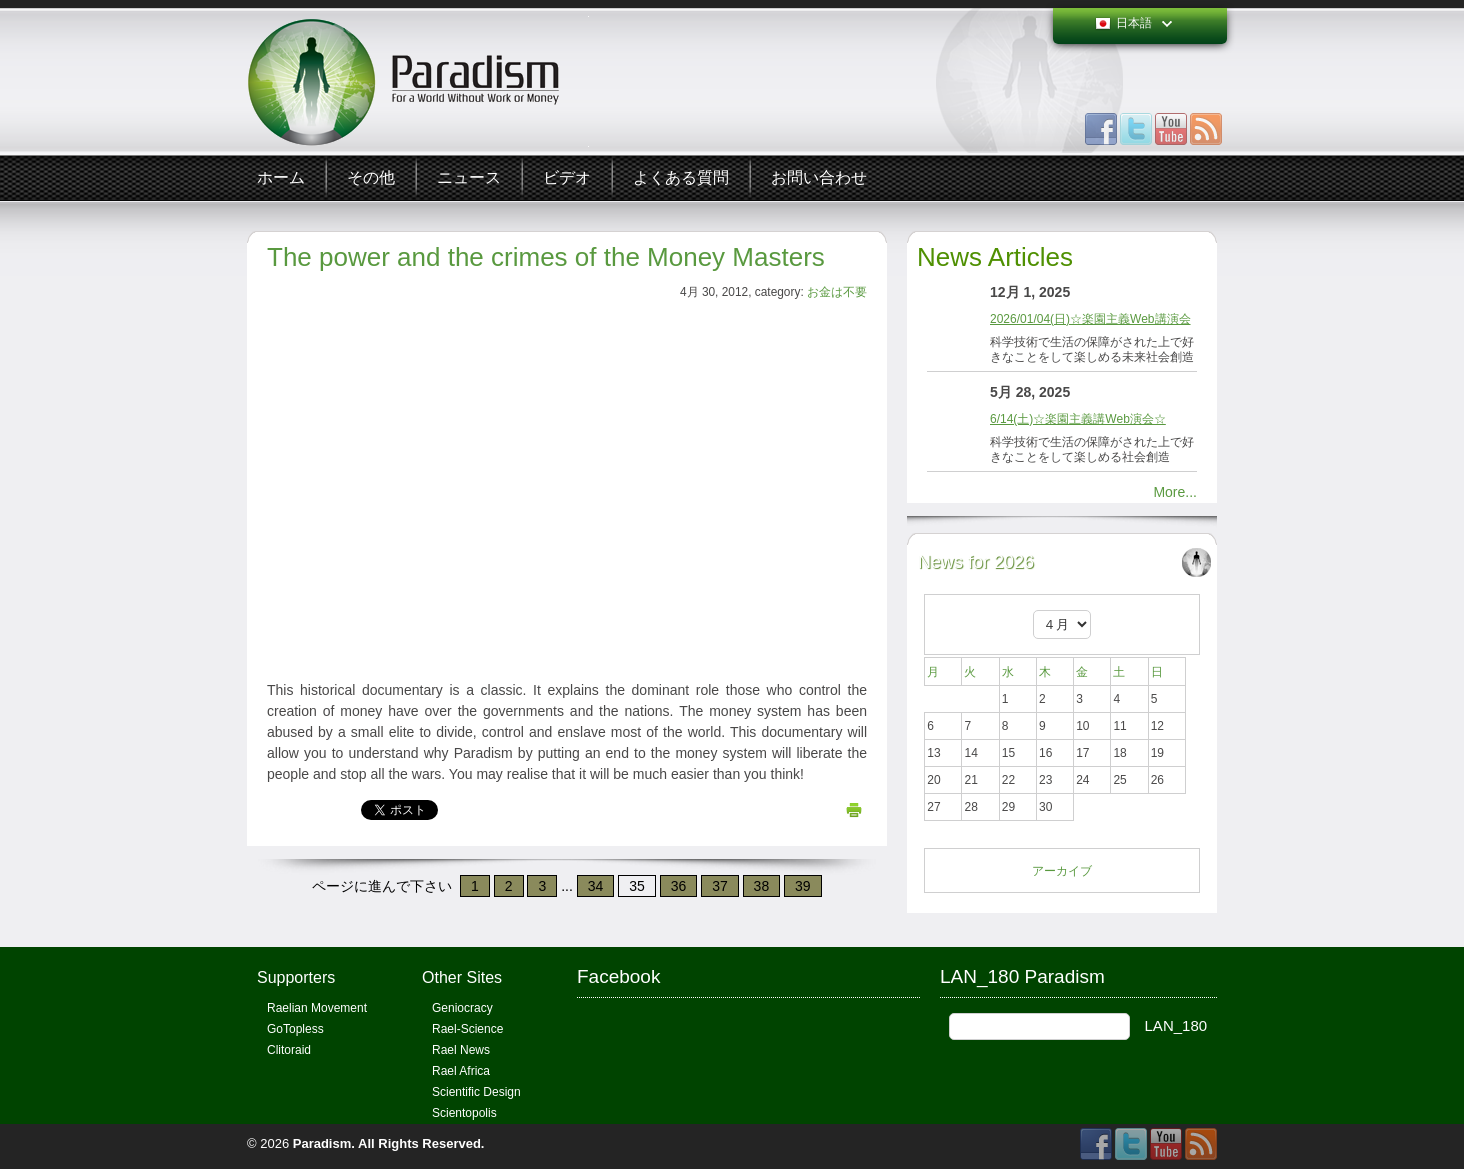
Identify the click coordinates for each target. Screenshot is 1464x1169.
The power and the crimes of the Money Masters (546, 257)
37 (720, 886)
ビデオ (567, 177)
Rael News (461, 1050)
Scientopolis (464, 1113)
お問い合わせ (819, 177)
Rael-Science (467, 1029)
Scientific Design (476, 1092)
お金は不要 (837, 292)
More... (1175, 492)
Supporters (296, 977)
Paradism (322, 1143)
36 (679, 886)
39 (803, 886)
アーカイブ (1062, 871)
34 (596, 886)
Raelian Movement (317, 1008)
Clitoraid (289, 1050)
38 (762, 886)
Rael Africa (461, 1071)
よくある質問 (681, 177)
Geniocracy (462, 1008)
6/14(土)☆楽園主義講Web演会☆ (1078, 419)
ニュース (469, 177)
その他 (371, 177)
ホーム (281, 177)
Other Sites (462, 977)
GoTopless (295, 1029)
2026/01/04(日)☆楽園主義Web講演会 (1090, 319)
